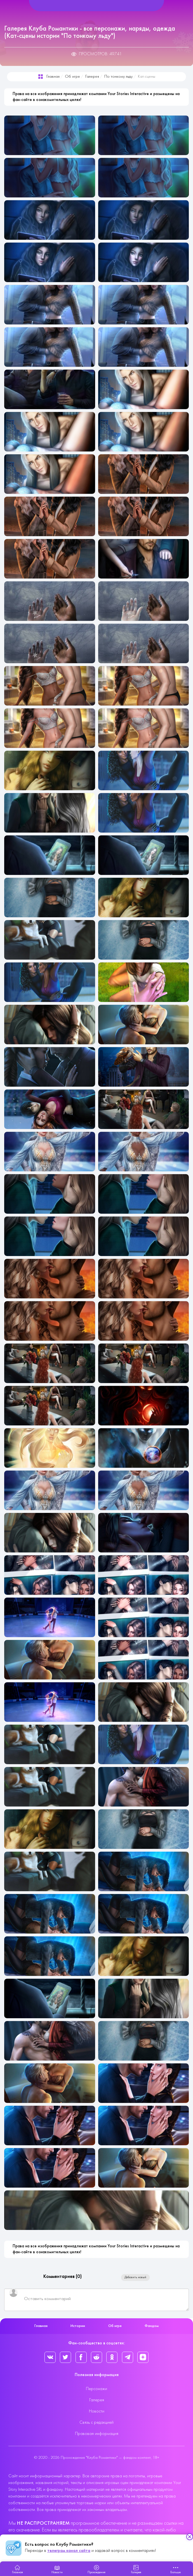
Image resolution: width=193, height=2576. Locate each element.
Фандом (152, 2326)
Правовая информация (96, 2434)
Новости (96, 2411)
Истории (77, 2326)
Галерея (92, 77)
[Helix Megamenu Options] (96, 5)
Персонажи (96, 2389)
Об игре (72, 77)
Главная (53, 77)
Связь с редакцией (96, 2422)
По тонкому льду (118, 77)
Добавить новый (135, 2277)
